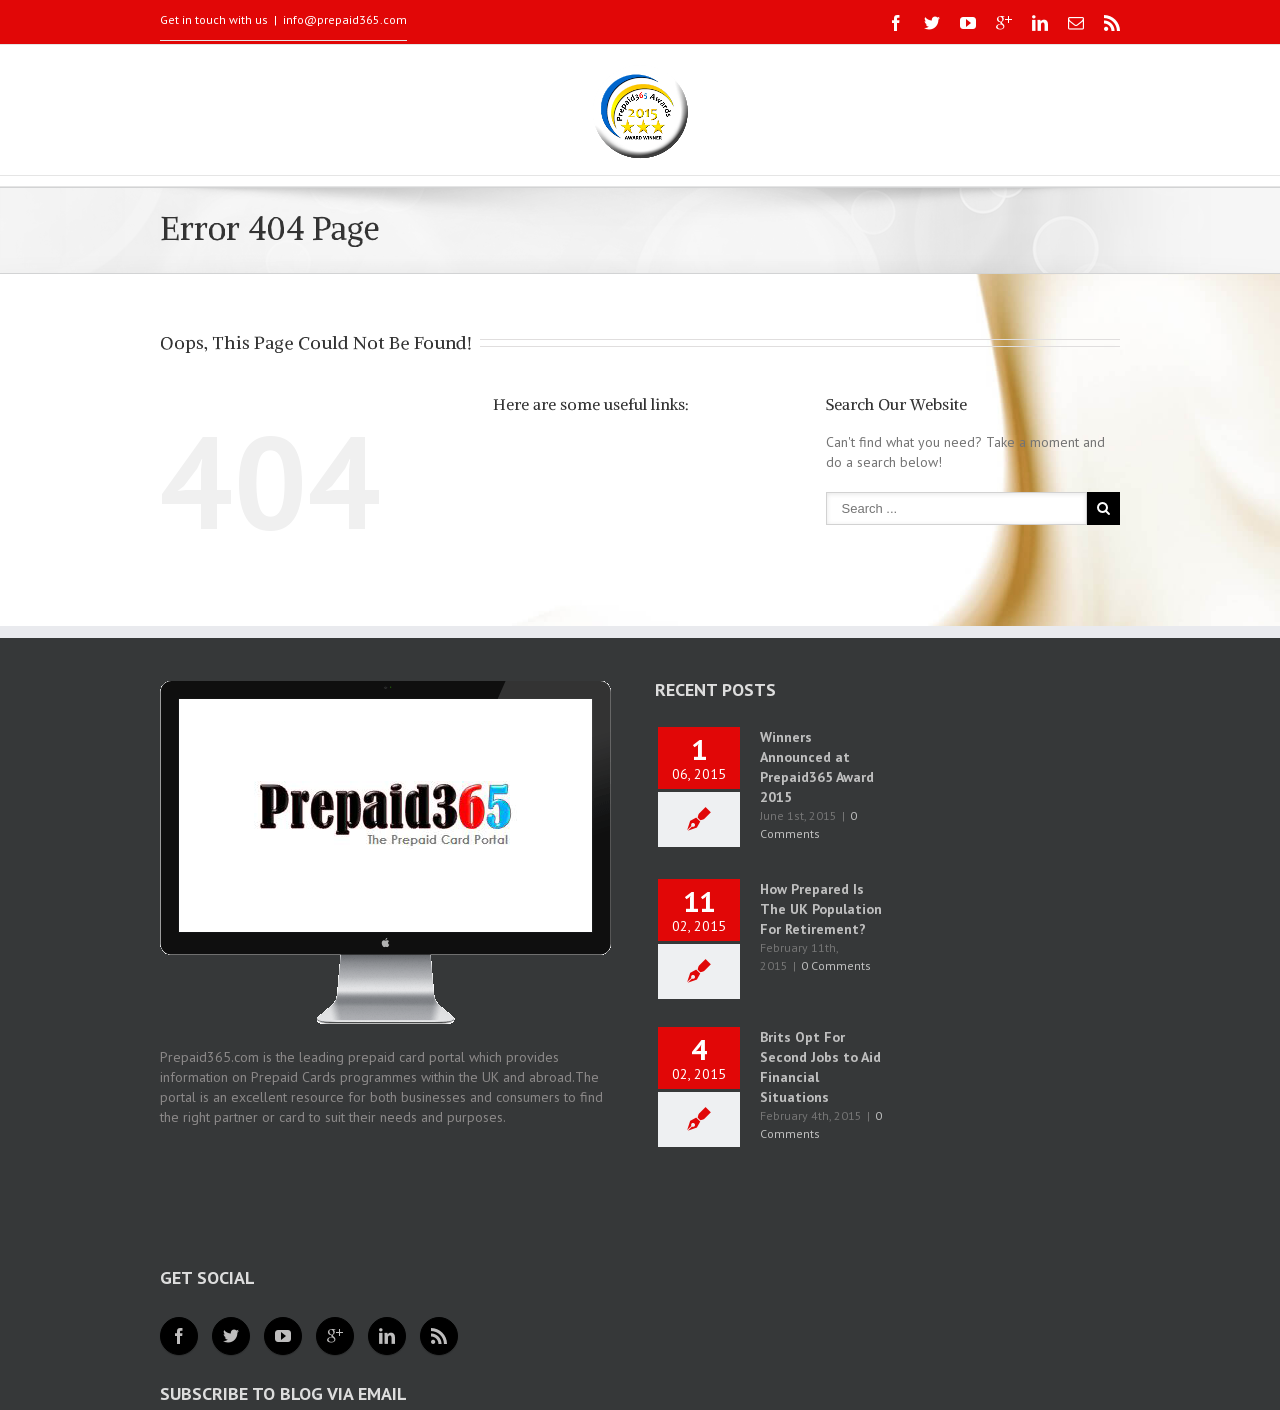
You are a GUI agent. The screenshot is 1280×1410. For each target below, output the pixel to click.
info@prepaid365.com (345, 19)
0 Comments (836, 965)
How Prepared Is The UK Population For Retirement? (821, 909)
